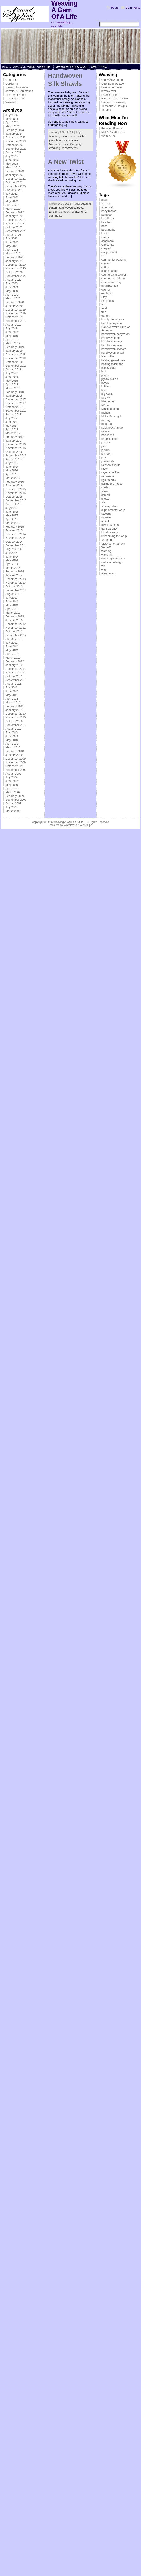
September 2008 (15, 799)
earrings (106, 293)
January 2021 (14, 261)
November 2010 (15, 717)
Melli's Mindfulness (113, 132)
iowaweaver (108, 91)
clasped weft (109, 252)
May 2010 (11, 740)
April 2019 (11, 339)
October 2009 (14, 766)
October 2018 (14, 362)
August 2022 (13, 189)
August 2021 (13, 234)
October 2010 (14, 721)
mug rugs (107, 423)
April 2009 (11, 788)
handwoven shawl (67, 140)
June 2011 (12, 691)
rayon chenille (110, 472)
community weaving (113, 259)
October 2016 (14, 451)
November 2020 (15, 268)
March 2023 (12, 167)
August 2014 (13, 549)
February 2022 (14, 212)
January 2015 (14, 530)
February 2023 (14, 171)
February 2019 (14, 347)
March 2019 (12, 343)
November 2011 (15, 672)
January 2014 (14, 575)
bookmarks (108, 229)
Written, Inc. (108, 136)
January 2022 (14, 216)
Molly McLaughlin (112, 416)
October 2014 (14, 541)
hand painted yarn (112, 319)
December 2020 (15, 264)
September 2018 (15, 365)
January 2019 (14, 350)
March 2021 (12, 253)
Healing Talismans (16, 87)
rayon (104, 468)
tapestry (106, 513)
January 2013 (14, 620)
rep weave (107, 476)
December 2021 (15, 219)
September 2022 (15, 186)
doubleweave (109, 285)
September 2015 (15, 500)
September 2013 (15, 590)
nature (105, 431)
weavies (106, 554)
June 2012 (12, 646)
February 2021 (14, 257)
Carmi (105, 237)
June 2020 (12, 287)
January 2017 (14, 440)
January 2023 (14, 175)
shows (105, 498)
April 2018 (11, 384)
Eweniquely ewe (111, 87)
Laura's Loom (109, 94)
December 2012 (15, 624)
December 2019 (15, 309)
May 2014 (11, 560)
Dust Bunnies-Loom (113, 83)
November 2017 (15, 403)
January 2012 (14, 665)
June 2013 (12, 601)
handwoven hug (111, 337)
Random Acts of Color (115, 98)
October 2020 (14, 272)
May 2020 (11, 291)
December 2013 (15, 579)
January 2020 (14, 305)
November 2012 (15, 627)
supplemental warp (113, 510)
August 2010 (13, 728)
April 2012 (11, 653)
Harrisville (107, 356)
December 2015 (15, 489)
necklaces (107, 435)
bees (104, 226)
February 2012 (14, 661)
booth (104, 233)
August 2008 (13, 803)
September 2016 (15, 455)
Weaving (10, 102)
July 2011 (11, 687)
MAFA (105, 405)
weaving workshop (113, 558)
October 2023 (14, 145)
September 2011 (15, 680)
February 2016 (14, 481)
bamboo (106, 214)
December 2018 (15, 354)
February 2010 (14, 751)
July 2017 (11, 418)
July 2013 (11, 597)
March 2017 (12, 433)
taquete (106, 517)
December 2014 (15, 534)
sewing (105, 487)
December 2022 (15, 178)
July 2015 (11, 508)
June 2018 (12, 377)
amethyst (107, 207)
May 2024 (11, 118)
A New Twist (66, 161)
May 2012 (11, 650)
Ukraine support (111, 532)
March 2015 (12, 522)
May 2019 (11, 335)
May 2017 (11, 425)
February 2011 (14, 706)
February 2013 (14, 616)
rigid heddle (108, 480)
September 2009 (15, 769)
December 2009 (15, 758)
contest (105, 263)
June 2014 (12, 556)
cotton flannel (109, 270)
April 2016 (11, 474)
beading (54, 136)
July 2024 (11, 115)
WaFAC (106, 547)
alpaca (105, 203)
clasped (106, 248)
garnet (105, 315)
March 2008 (12, 811)
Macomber (55, 144)
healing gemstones (113, 360)
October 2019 (14, 317)
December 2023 (15, 137)
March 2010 (12, 747)
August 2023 (13, 152)
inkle (104, 371)
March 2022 (12, 208)
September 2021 (15, 231)
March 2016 (12, 478)
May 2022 (11, 201)
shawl (105, 491)
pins (103, 457)
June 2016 (12, 466)
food (104, 308)
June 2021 (12, 242)
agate (104, 199)
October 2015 (14, 496)
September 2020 (15, 276)
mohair (105, 412)
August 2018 (13, 369)
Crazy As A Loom (112, 79)
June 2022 (12, 197)
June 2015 (12, 511)
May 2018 (11, 380)
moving (105, 420)
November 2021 (15, 223)
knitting (105, 386)
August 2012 (13, 638)
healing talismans (112, 364)
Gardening (12, 83)
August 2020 (13, 279)
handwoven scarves (70, 207)
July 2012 (11, 642)
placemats (107, 461)
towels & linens (110, 524)
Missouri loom (110, 408)
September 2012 (15, 635)
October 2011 (14, 676)
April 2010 (11, 743)
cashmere (107, 241)
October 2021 (14, 227)
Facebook (107, 300)
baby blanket (109, 211)
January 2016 (14, 485)
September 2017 (15, 410)
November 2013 (15, 582)
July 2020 (11, 283)
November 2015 (15, 493)
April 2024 (11, 122)
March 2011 (12, 702)
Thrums (106, 109)
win (103, 566)
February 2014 (14, 571)
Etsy (104, 297)
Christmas (107, 244)
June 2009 (12, 781)
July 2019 (11, 328)
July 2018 (11, 373)
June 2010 (12, 736)
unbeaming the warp (114, 536)
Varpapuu (107, 539)
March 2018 (12, 388)
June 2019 (12, 332)
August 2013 (13, 594)
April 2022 (11, 204)
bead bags (108, 218)
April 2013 (11, 609)
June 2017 (12, 421)
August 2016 (13, 459)
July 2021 (11, 238)
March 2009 (12, 792)
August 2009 (13, 773)
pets (104, 446)
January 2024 (14, 133)
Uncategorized (14, 98)
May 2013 (11, 605)
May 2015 (11, 515)
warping (106, 551)
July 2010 (11, 732)
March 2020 (12, 298)
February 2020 (14, 302)
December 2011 (15, 668)
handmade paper (112, 323)
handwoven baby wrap (115, 334)
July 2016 (11, 463)
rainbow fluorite (111, 465)
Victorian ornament (113, 543)
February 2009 (14, 796)
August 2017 (13, 414)
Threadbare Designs (114, 106)
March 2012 (12, 657)
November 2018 (15, 358)
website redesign (112, 562)
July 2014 (11, 552)
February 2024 (14, 130)
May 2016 (11, 470)
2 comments (70, 148)
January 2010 (14, 754)
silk (66, 144)
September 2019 (15, 320)
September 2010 (15, 725)
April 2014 (11, 564)
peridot (105, 442)
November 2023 (15, 141)
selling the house (112, 483)
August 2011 (13, 683)
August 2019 (13, 324)
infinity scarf (108, 367)
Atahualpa (86, 825)
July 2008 (11, 807)
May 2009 (11, 784)
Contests (11, 79)
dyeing (105, 289)
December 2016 (15, 444)
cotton (64, 136)
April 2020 (11, 294)
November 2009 (15, 762)
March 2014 (12, 567)
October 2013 (14, 586)
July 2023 (11, 156)
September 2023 (15, 148)
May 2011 (11, 695)
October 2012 (14, 631)
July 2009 (11, 777)
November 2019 (15, 313)
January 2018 (14, 395)
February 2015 (14, 526)
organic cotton (110, 438)
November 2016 (15, 448)
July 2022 (11, 193)
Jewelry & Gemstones (19, 91)
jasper (105, 375)
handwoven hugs (112, 341)
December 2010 (15, 713)
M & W (105, 397)
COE (104, 256)
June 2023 (12, 160)
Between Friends (112, 128)
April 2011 (11, 698)
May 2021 (11, 246)
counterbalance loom (114, 274)
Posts (115, 7)
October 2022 (14, 182)
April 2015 (11, 519)
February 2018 (14, 392)
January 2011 (14, 710)
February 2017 (14, 436)
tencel (53, 211)
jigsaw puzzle (109, 379)
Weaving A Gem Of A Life (68, 822)
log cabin (107, 394)
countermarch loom (113, 278)
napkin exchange (112, 427)
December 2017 (15, 399)
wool (104, 569)
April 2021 (11, 249)
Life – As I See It (15, 94)
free (103, 312)
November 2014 (15, 537)
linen (104, 390)
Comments (133, 7)
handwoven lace (111, 345)
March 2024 (12, 126)
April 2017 (11, 429)
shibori (105, 495)
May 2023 (11, 163)
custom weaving (111, 282)
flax (103, 304)
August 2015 (13, 504)
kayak (105, 382)
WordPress (70, 825)
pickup (105, 450)
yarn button (108, 573)
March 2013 (12, 612)
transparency (109, 528)
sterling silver (109, 506)
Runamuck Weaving (113, 102)
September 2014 (15, 545)
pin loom (106, 453)
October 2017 (14, 406)
